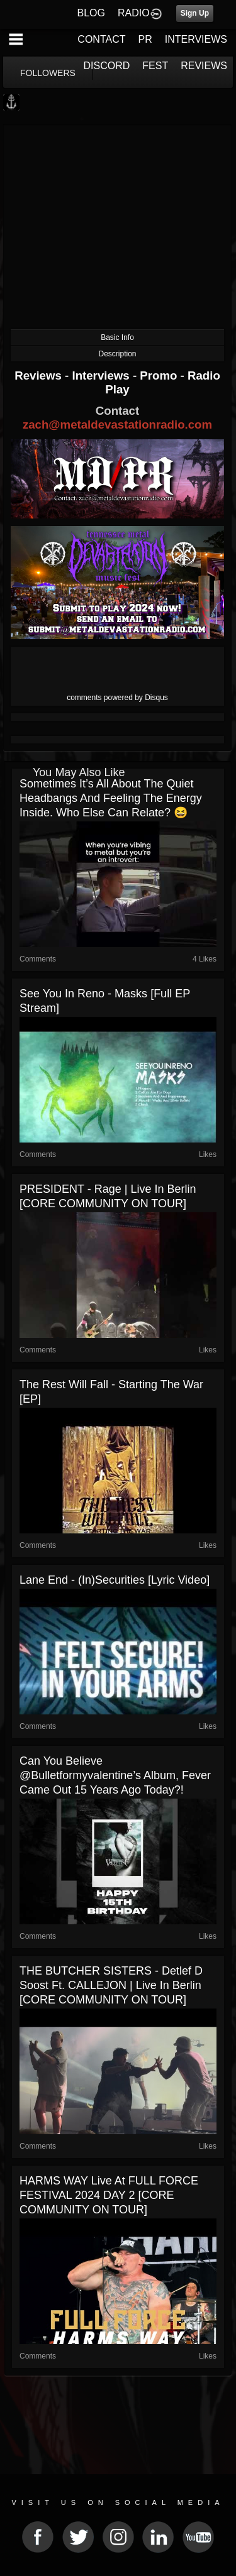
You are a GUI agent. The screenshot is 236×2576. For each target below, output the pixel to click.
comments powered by (117, 697)
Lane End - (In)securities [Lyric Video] (115, 1580)
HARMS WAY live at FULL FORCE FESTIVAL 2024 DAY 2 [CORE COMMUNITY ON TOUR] (109, 2195)
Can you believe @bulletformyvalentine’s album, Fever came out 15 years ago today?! (115, 1775)
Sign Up (195, 13)
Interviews (102, 375)
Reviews (39, 375)
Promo (160, 375)
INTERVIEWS (196, 39)
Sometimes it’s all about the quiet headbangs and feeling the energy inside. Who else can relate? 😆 (111, 798)
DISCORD (107, 65)
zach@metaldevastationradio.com (117, 424)
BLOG (91, 13)
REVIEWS (204, 65)
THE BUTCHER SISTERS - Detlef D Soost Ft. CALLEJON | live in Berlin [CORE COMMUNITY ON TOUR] (111, 1985)
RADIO (134, 13)
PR (145, 39)
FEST (155, 65)
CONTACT (101, 39)
